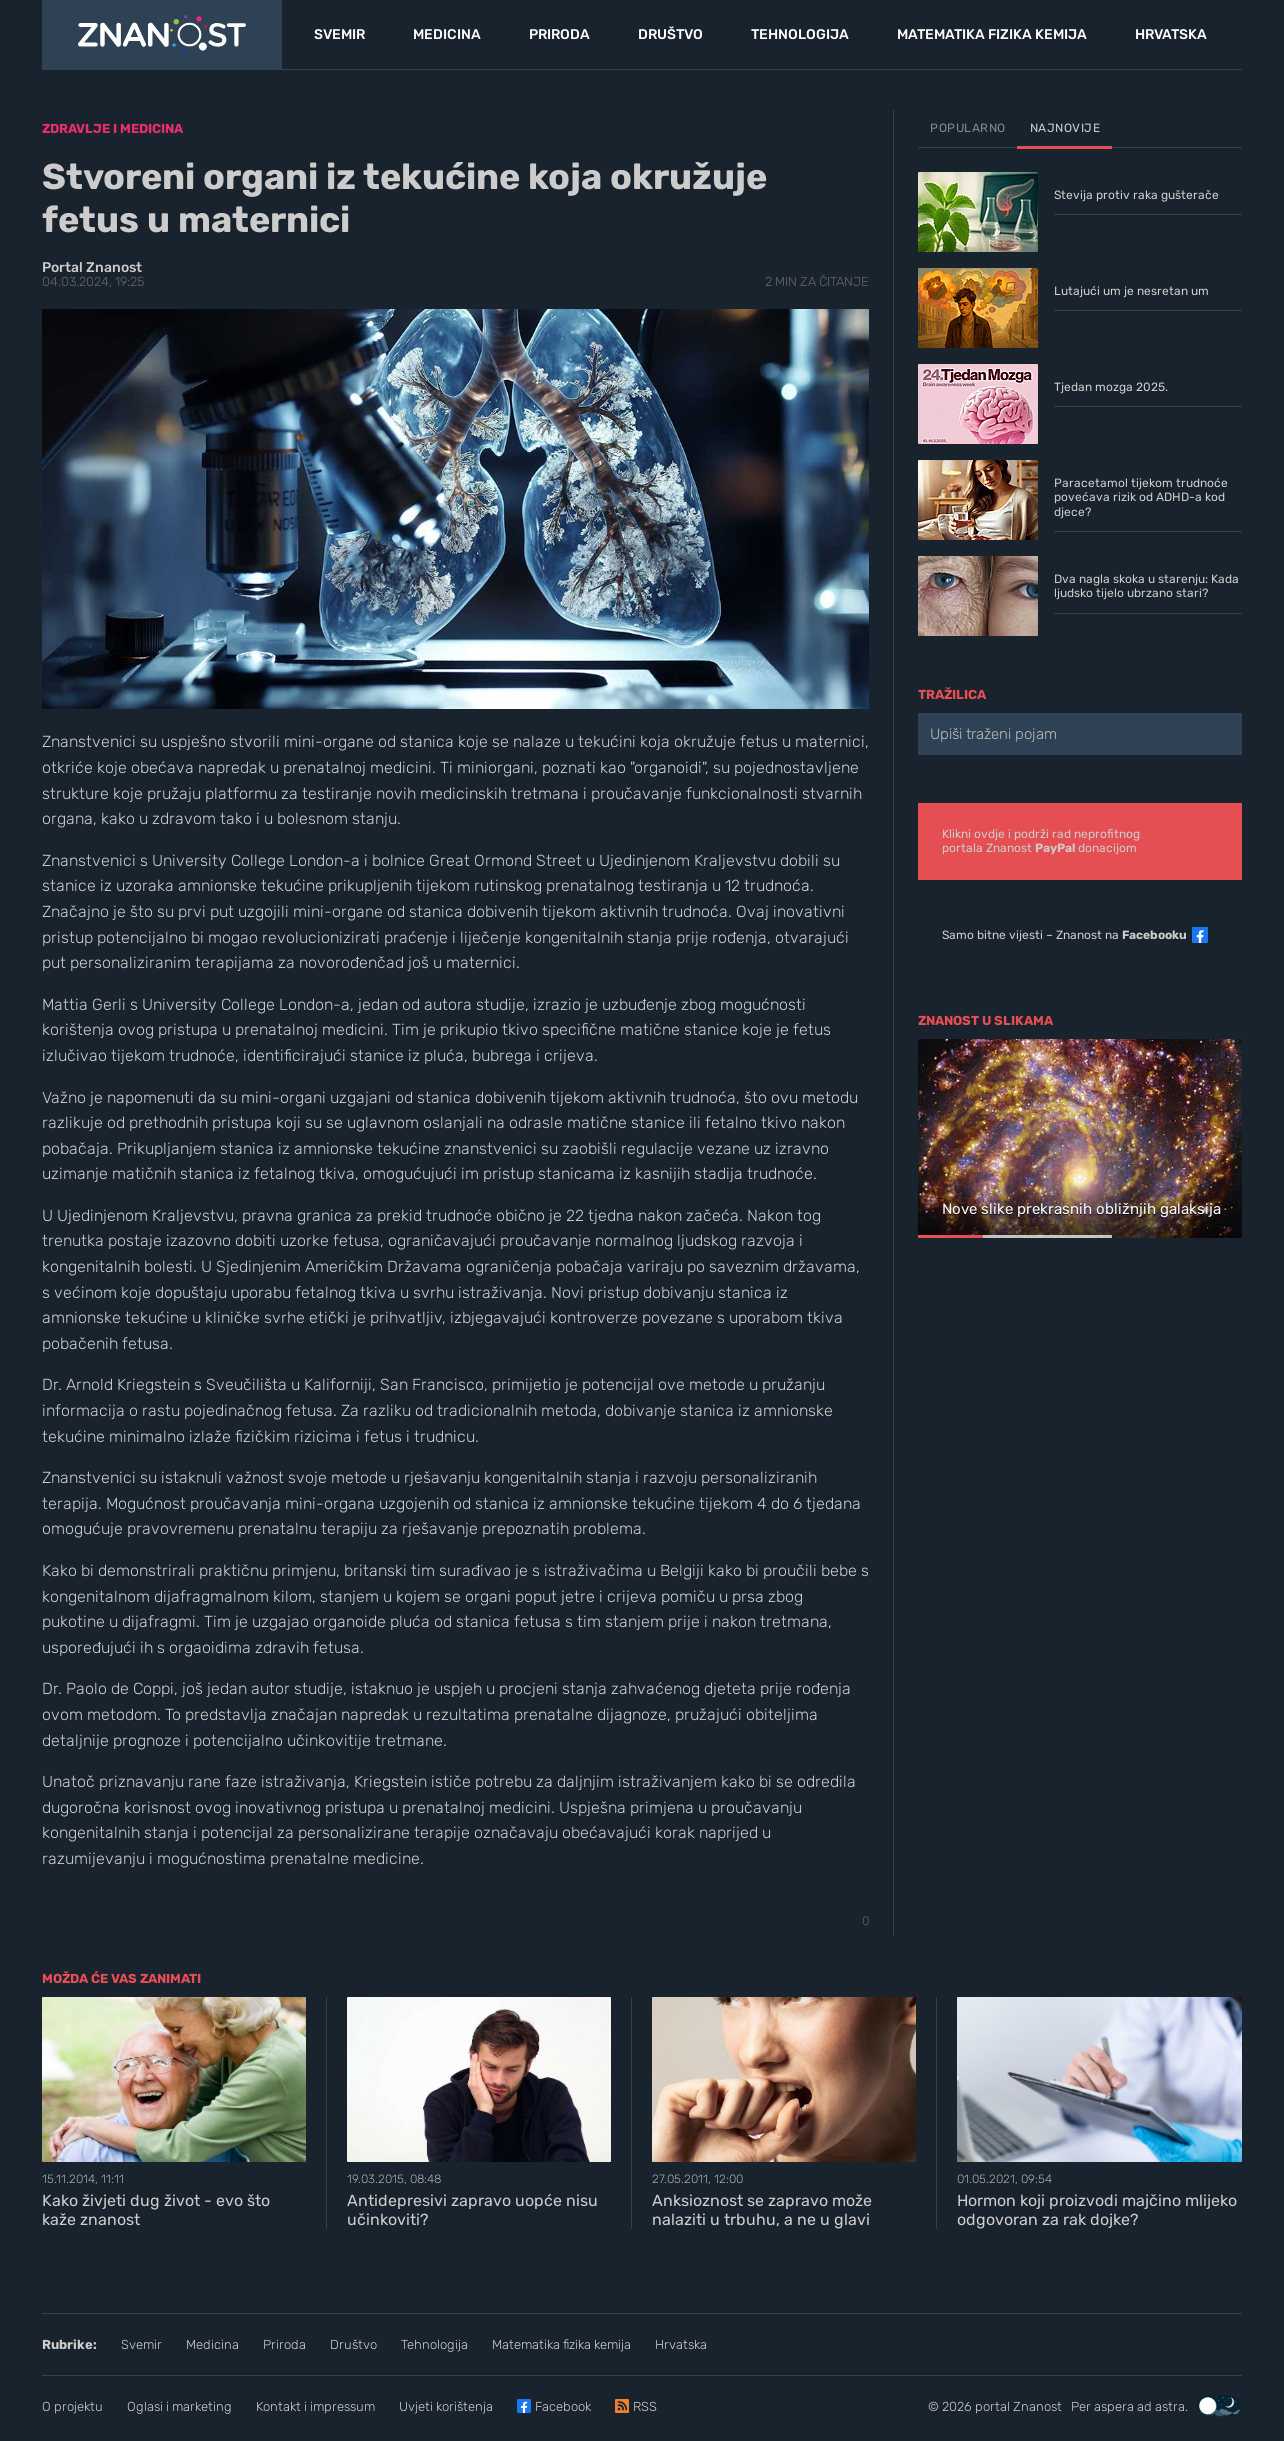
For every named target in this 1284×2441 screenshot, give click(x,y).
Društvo (353, 2344)
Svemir (141, 2344)
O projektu (72, 2406)
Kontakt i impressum (315, 2406)
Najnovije (1065, 128)
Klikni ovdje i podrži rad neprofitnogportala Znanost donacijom (1041, 841)
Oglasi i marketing (179, 2406)
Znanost (1037, 2406)
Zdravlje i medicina (112, 128)
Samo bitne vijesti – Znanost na (1064, 935)
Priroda (284, 2344)
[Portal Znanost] (162, 35)
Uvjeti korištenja (446, 2406)
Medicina (212, 2344)
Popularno (968, 128)
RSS (645, 2406)
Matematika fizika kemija (561, 2344)
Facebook (563, 2406)
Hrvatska (681, 2344)
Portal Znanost (92, 267)
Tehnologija (434, 2344)
